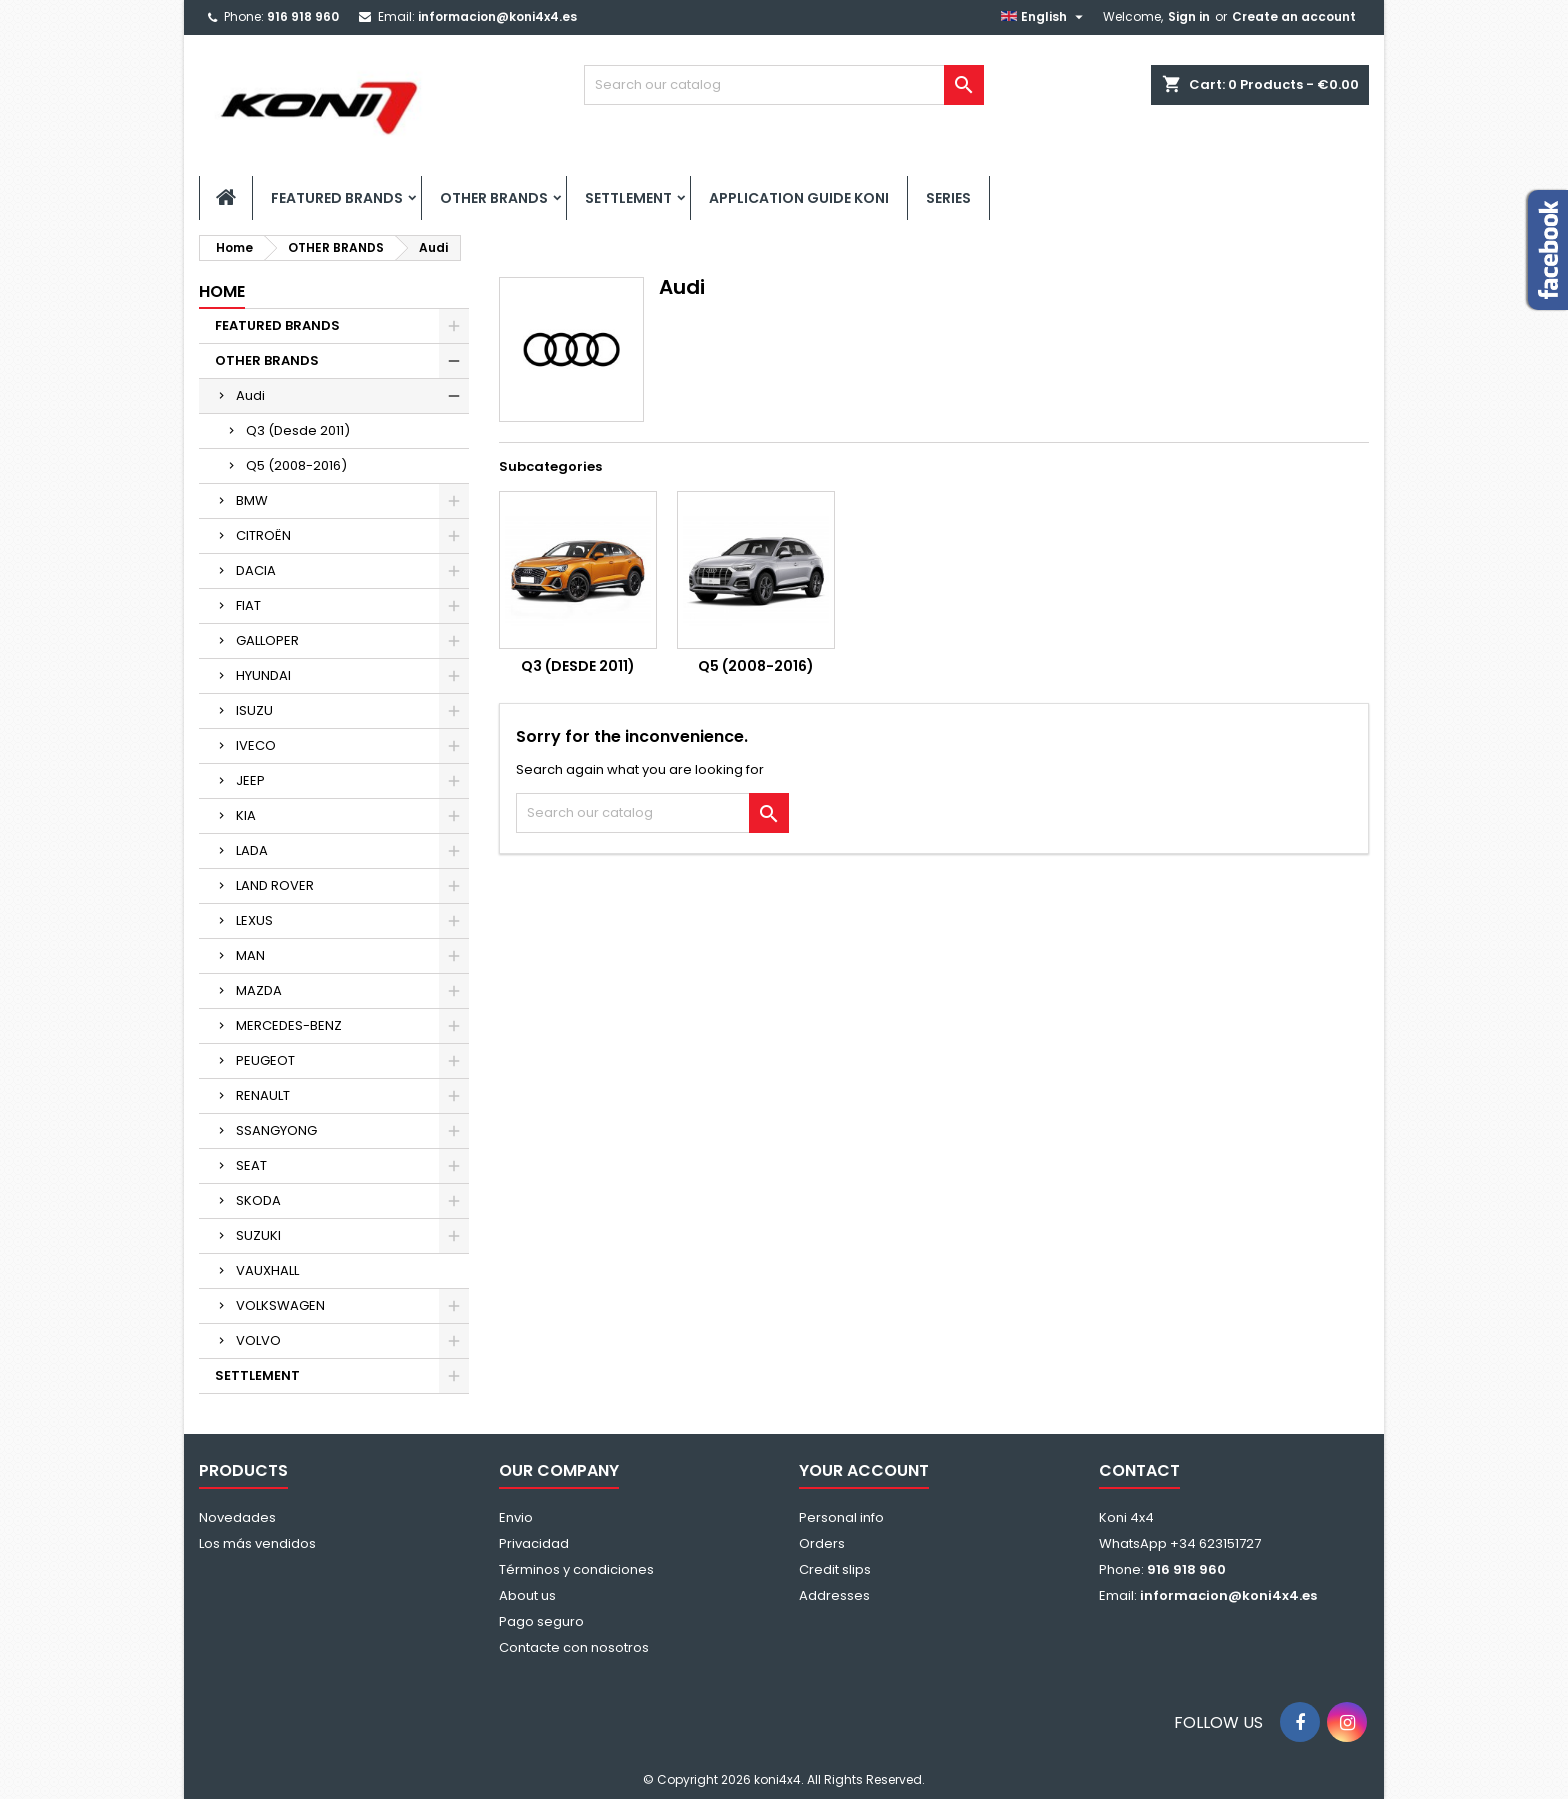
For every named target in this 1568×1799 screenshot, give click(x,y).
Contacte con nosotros (574, 1647)
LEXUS (254, 920)
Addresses (834, 1595)
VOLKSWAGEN (280, 1305)
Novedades (237, 1517)
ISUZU (254, 710)
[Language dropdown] (1044, 17)
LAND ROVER (275, 885)
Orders (822, 1543)
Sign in (1189, 16)
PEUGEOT (265, 1060)
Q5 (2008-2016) (296, 465)
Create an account (1294, 16)
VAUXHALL (267, 1270)
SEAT (251, 1165)
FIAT (248, 605)
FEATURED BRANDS (337, 198)
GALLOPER (267, 640)
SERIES (948, 198)
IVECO (256, 745)
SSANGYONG (276, 1130)
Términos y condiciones (576, 1569)
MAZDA (259, 990)
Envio (516, 1517)
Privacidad (534, 1543)
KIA (246, 815)
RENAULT (263, 1095)
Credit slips (835, 1569)
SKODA (258, 1200)
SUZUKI (258, 1235)
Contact (1139, 1470)
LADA (252, 850)
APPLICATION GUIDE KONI (799, 198)
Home (222, 291)
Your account (864, 1470)
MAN (250, 955)
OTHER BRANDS (494, 198)
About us (527, 1595)
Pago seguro (541, 1621)
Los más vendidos (257, 1543)
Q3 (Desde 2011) (298, 430)
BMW (252, 500)
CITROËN (263, 535)
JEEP (250, 780)
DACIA (256, 570)
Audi (250, 395)
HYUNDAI (263, 675)
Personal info (841, 1517)
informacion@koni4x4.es (497, 16)
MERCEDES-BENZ (289, 1025)
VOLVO (258, 1340)
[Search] (784, 85)
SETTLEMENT (628, 198)
